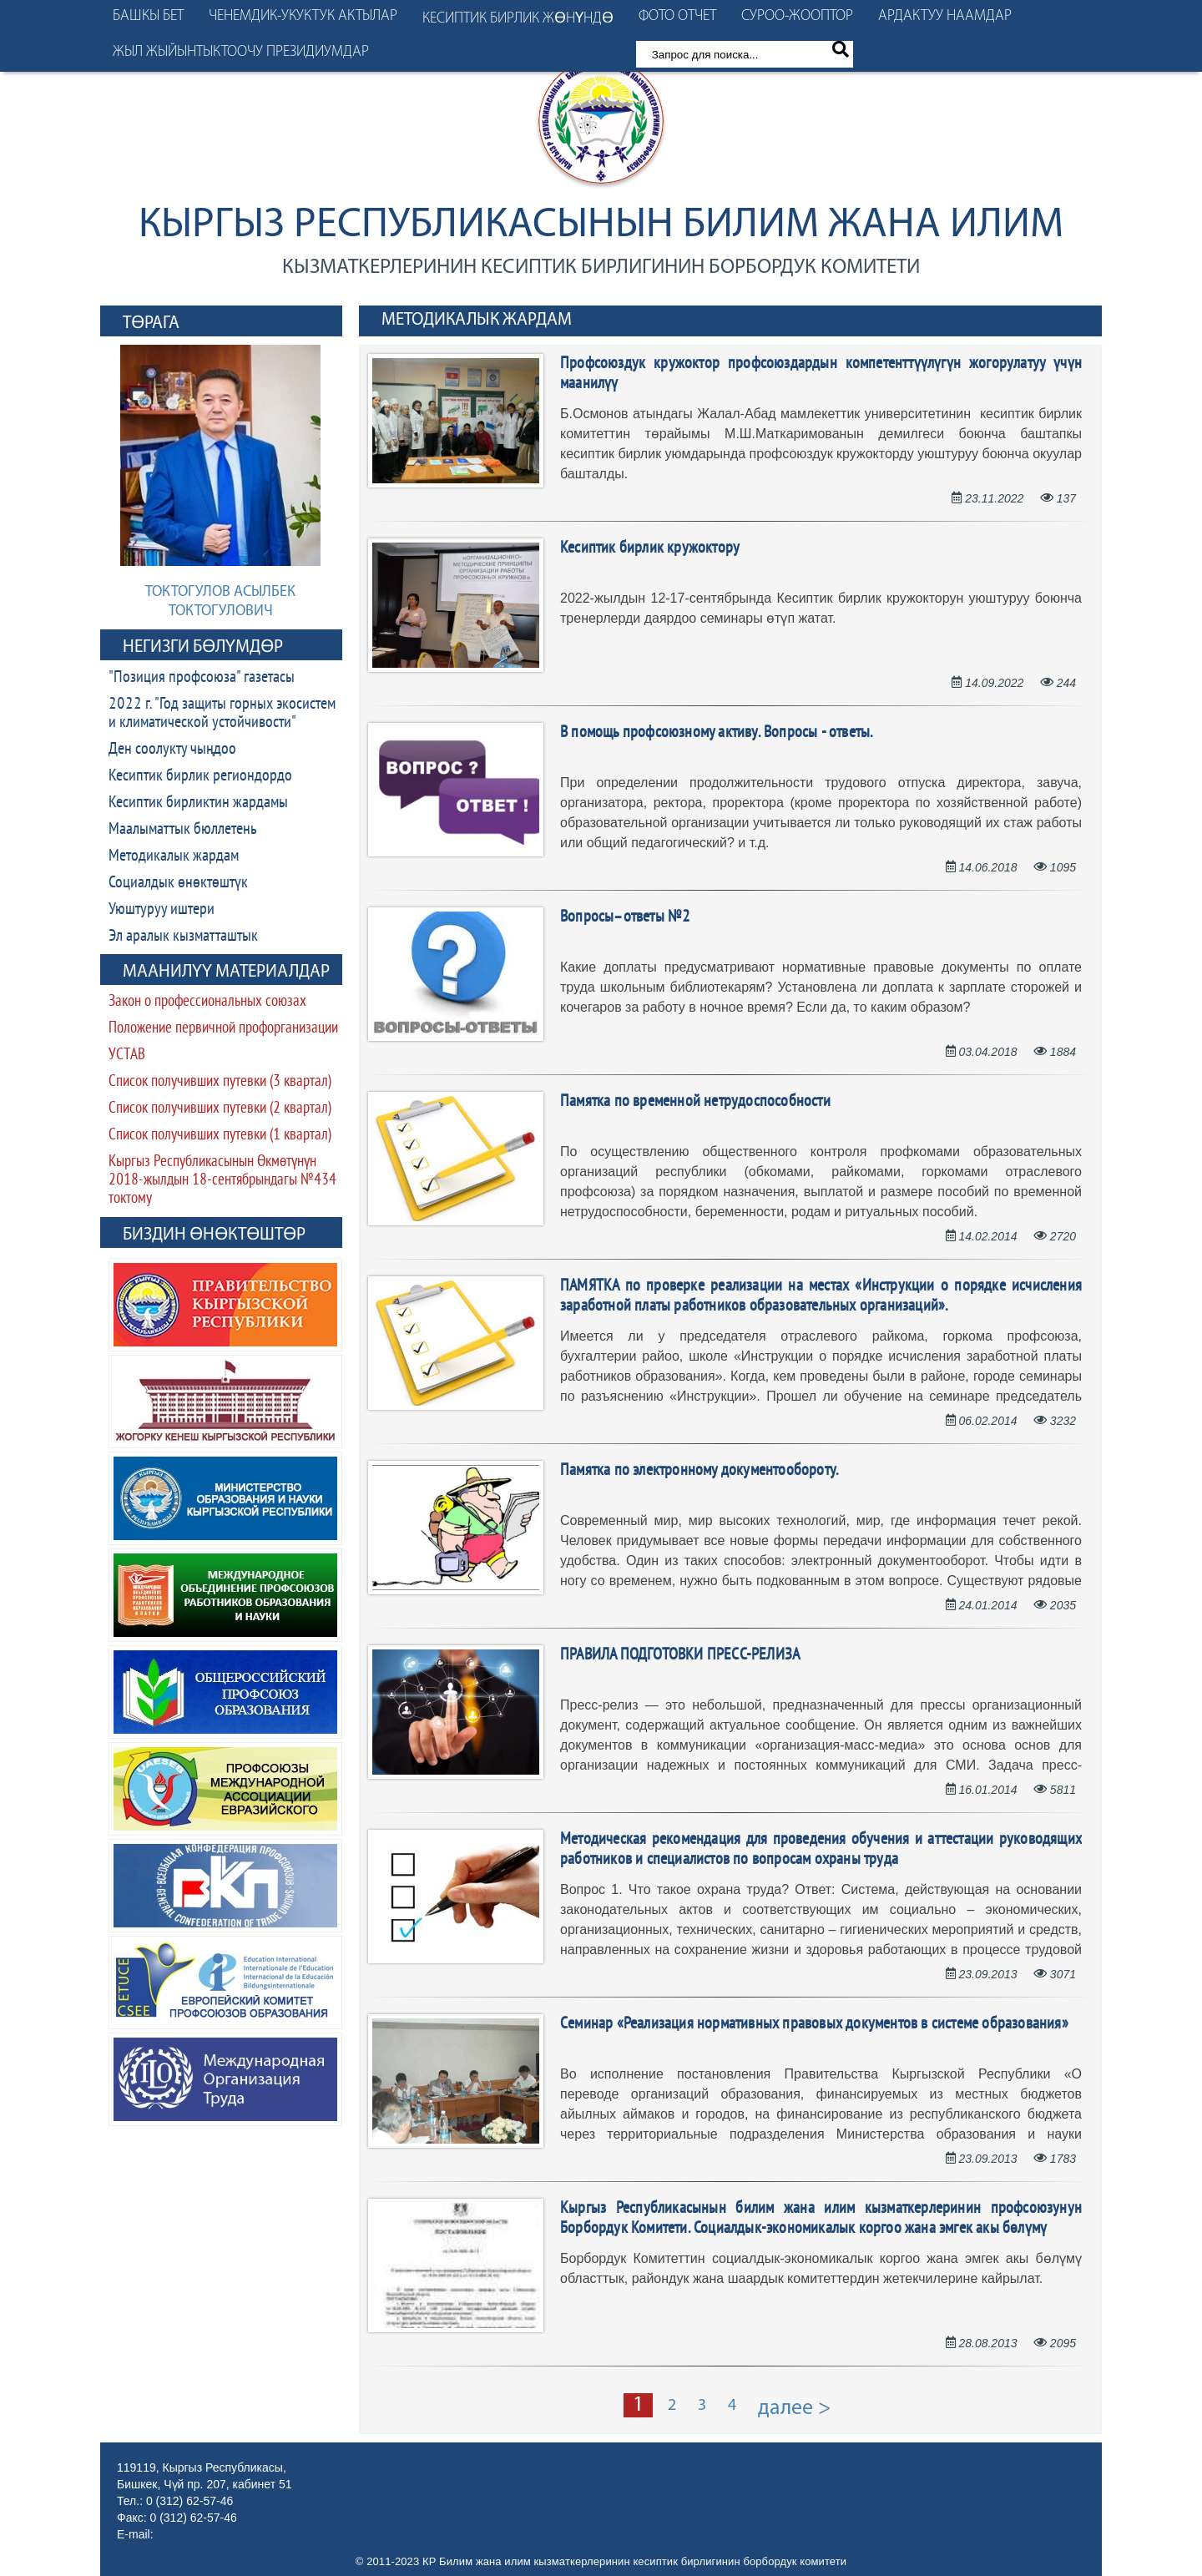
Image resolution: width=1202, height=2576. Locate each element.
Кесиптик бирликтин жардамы (198, 803)
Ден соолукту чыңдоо (172, 749)
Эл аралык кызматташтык (183, 936)
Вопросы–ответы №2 (625, 917)
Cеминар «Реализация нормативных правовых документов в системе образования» (814, 2024)
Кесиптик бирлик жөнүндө (518, 19)
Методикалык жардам (174, 856)
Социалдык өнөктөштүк (178, 883)
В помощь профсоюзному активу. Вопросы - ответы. (716, 732)
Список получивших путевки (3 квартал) (220, 1082)
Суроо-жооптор (797, 16)
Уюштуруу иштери (162, 909)
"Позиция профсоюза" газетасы (202, 677)
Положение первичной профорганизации (223, 1029)
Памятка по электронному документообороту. (699, 1470)
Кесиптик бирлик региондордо (200, 776)
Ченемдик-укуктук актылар (303, 16)
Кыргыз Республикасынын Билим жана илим (601, 226)
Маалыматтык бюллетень (183, 829)
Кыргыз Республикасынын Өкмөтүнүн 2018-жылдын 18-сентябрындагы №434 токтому (222, 1180)
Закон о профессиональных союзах (207, 1002)
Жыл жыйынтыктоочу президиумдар (241, 52)
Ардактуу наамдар (945, 16)
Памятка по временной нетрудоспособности (695, 1101)
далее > (794, 2408)
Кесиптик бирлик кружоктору (650, 548)
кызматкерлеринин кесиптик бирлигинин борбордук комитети (601, 267)
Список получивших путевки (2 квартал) (220, 1109)
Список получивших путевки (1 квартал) (220, 1136)
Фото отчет (677, 16)
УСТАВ (127, 1055)
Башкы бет (148, 16)
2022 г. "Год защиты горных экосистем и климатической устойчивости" (222, 713)
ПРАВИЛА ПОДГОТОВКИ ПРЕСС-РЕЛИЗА (680, 1655)
